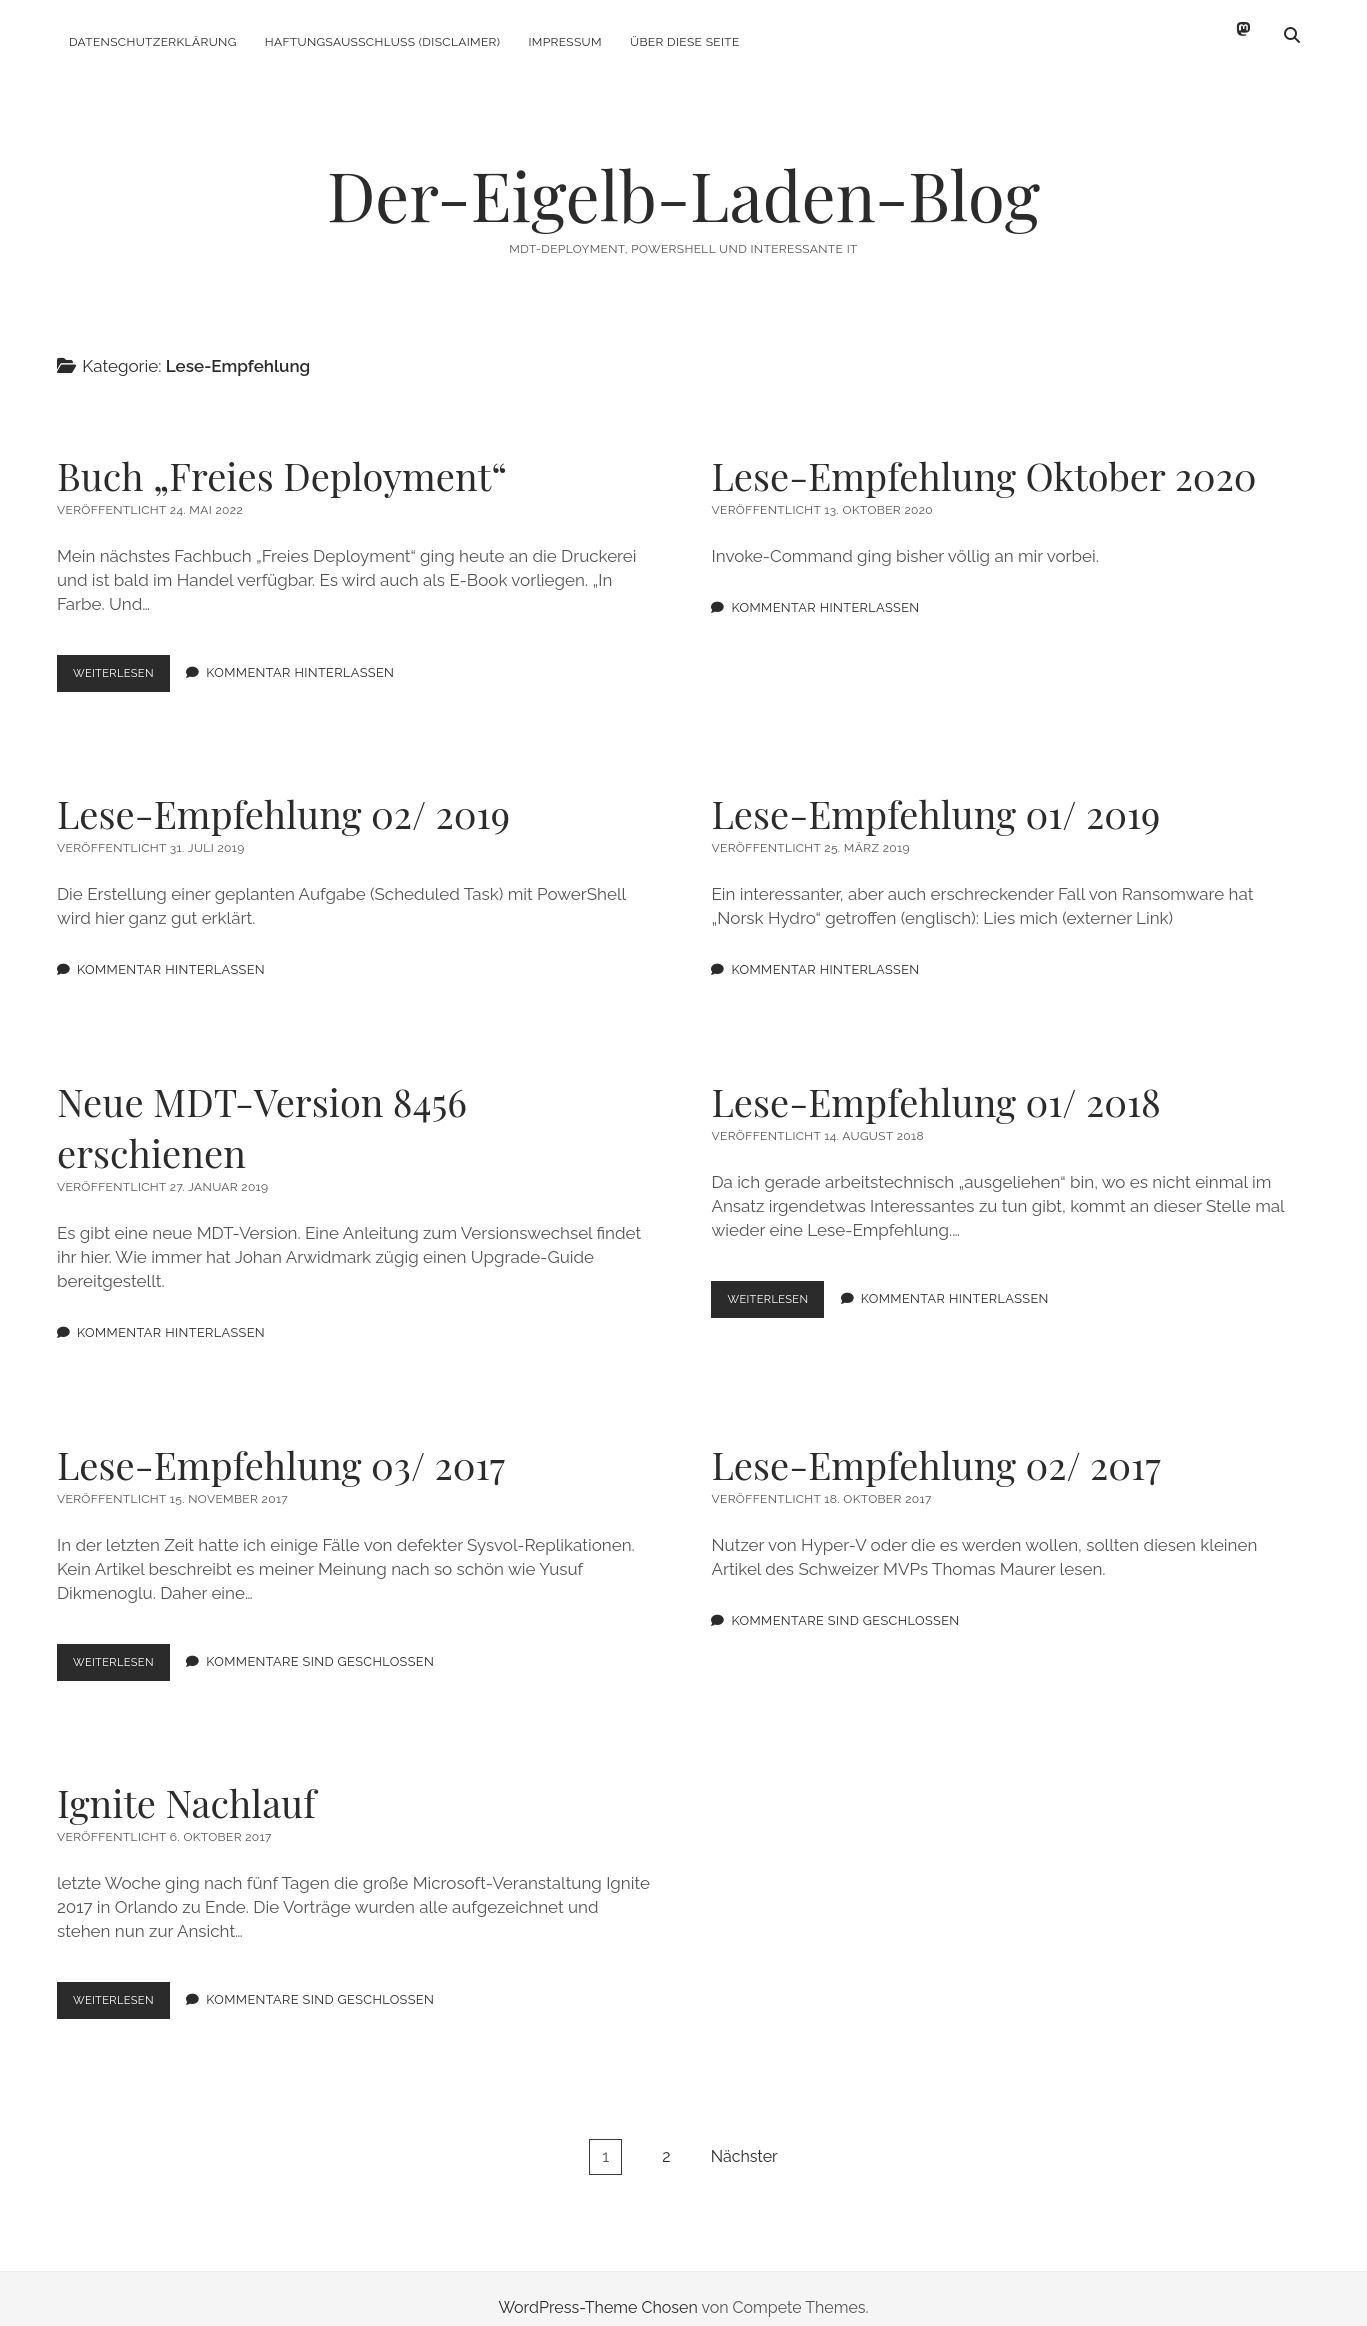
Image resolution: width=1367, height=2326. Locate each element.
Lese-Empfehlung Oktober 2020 (983, 457)
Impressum (564, 42)
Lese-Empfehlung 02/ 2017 (935, 1446)
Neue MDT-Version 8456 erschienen (262, 1109)
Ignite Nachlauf (186, 1784)
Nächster (744, 2138)
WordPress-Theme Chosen (597, 2289)
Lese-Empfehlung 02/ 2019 (283, 795)
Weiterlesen (127, 659)
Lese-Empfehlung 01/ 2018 (935, 1083)
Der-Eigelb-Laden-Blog (683, 176)
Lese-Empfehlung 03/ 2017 (281, 1446)
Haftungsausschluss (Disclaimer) (383, 42)
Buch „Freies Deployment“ (282, 457)
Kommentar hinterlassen (312, 655)
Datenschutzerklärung (153, 42)
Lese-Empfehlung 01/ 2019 (935, 795)
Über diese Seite (685, 42)
